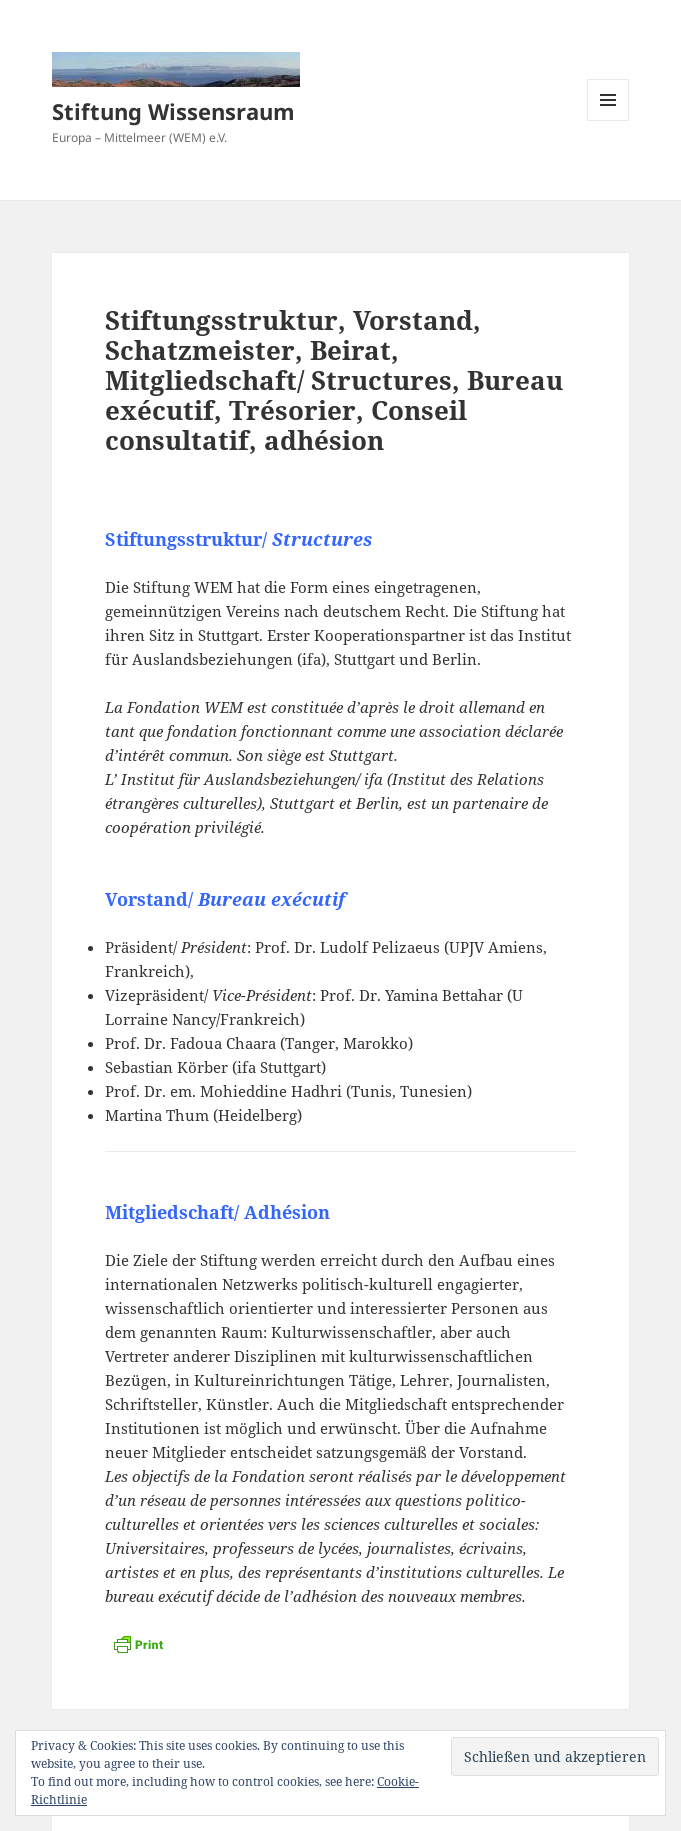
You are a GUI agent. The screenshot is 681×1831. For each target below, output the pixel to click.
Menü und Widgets (608, 120)
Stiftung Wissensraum (173, 111)
